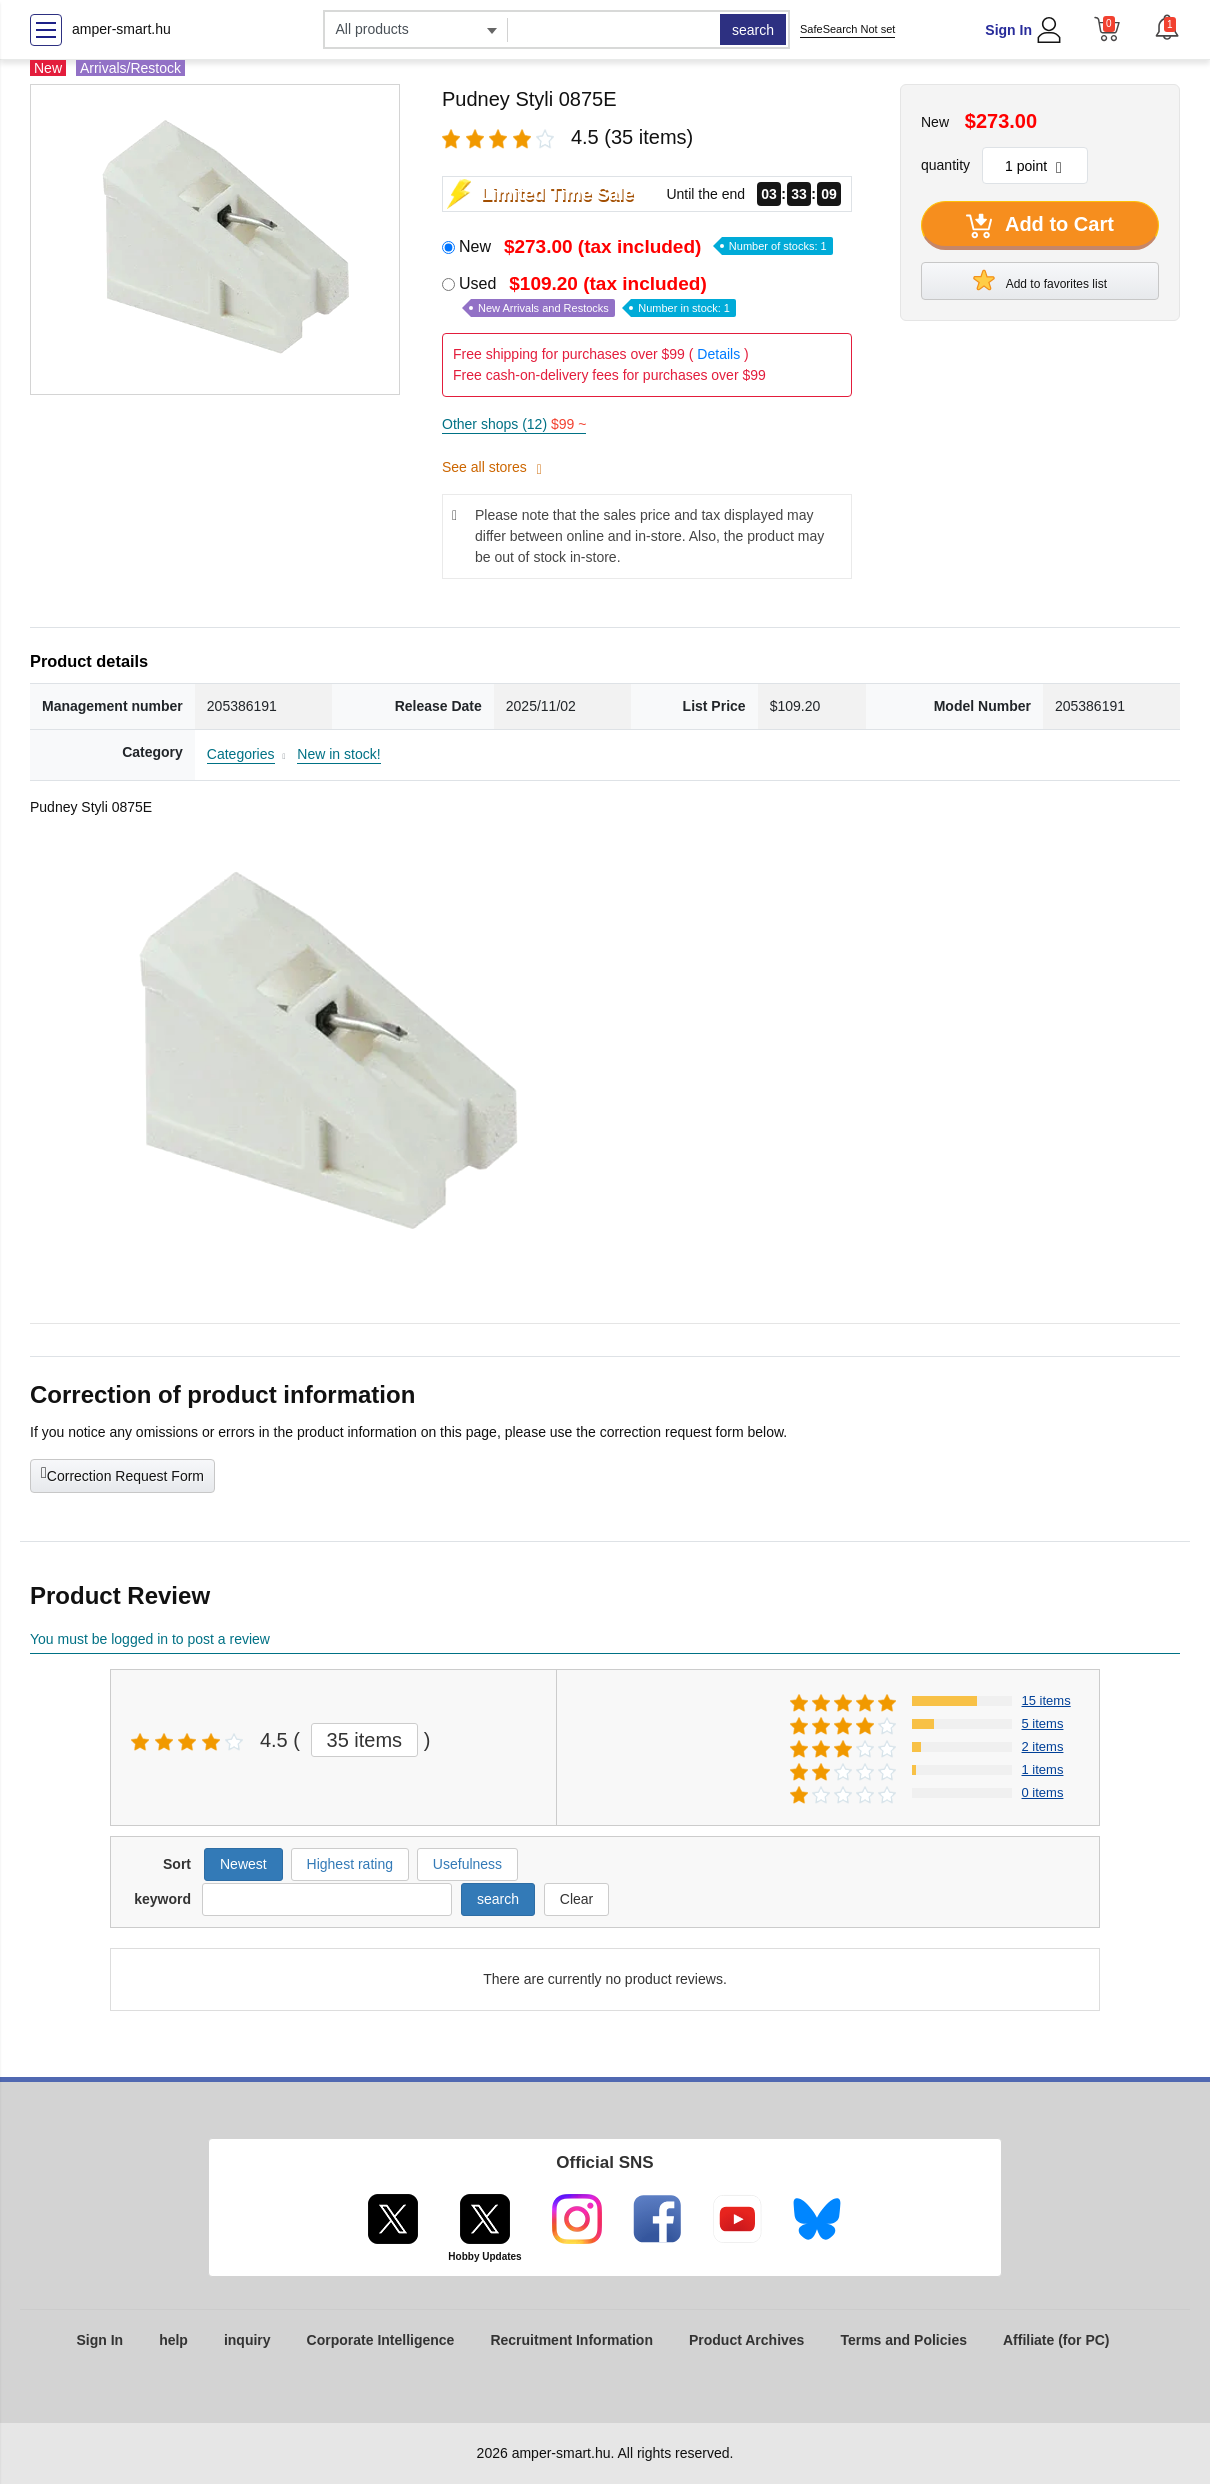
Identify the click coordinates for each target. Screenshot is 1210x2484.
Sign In (1008, 30)
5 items (1043, 1723)
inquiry (247, 2340)
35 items (365, 1740)
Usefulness (467, 1864)
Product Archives (746, 2340)
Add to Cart (1040, 226)
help (173, 2340)
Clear (576, 1899)
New (646, 246)
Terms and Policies (903, 2340)
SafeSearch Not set (847, 29)
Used (597, 295)
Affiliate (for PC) (1056, 2340)
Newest (243, 1864)
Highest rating (350, 1864)
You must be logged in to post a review (150, 1639)
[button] (1167, 27)
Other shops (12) (514, 424)
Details (718, 354)
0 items (1043, 1792)
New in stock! (338, 754)
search (753, 30)
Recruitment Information (571, 2340)
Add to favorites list (1040, 280)
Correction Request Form (122, 1474)
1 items (1043, 1769)
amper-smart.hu (121, 29)
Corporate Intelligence (381, 2340)
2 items (1043, 1746)
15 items (1046, 1700)
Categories (241, 754)
